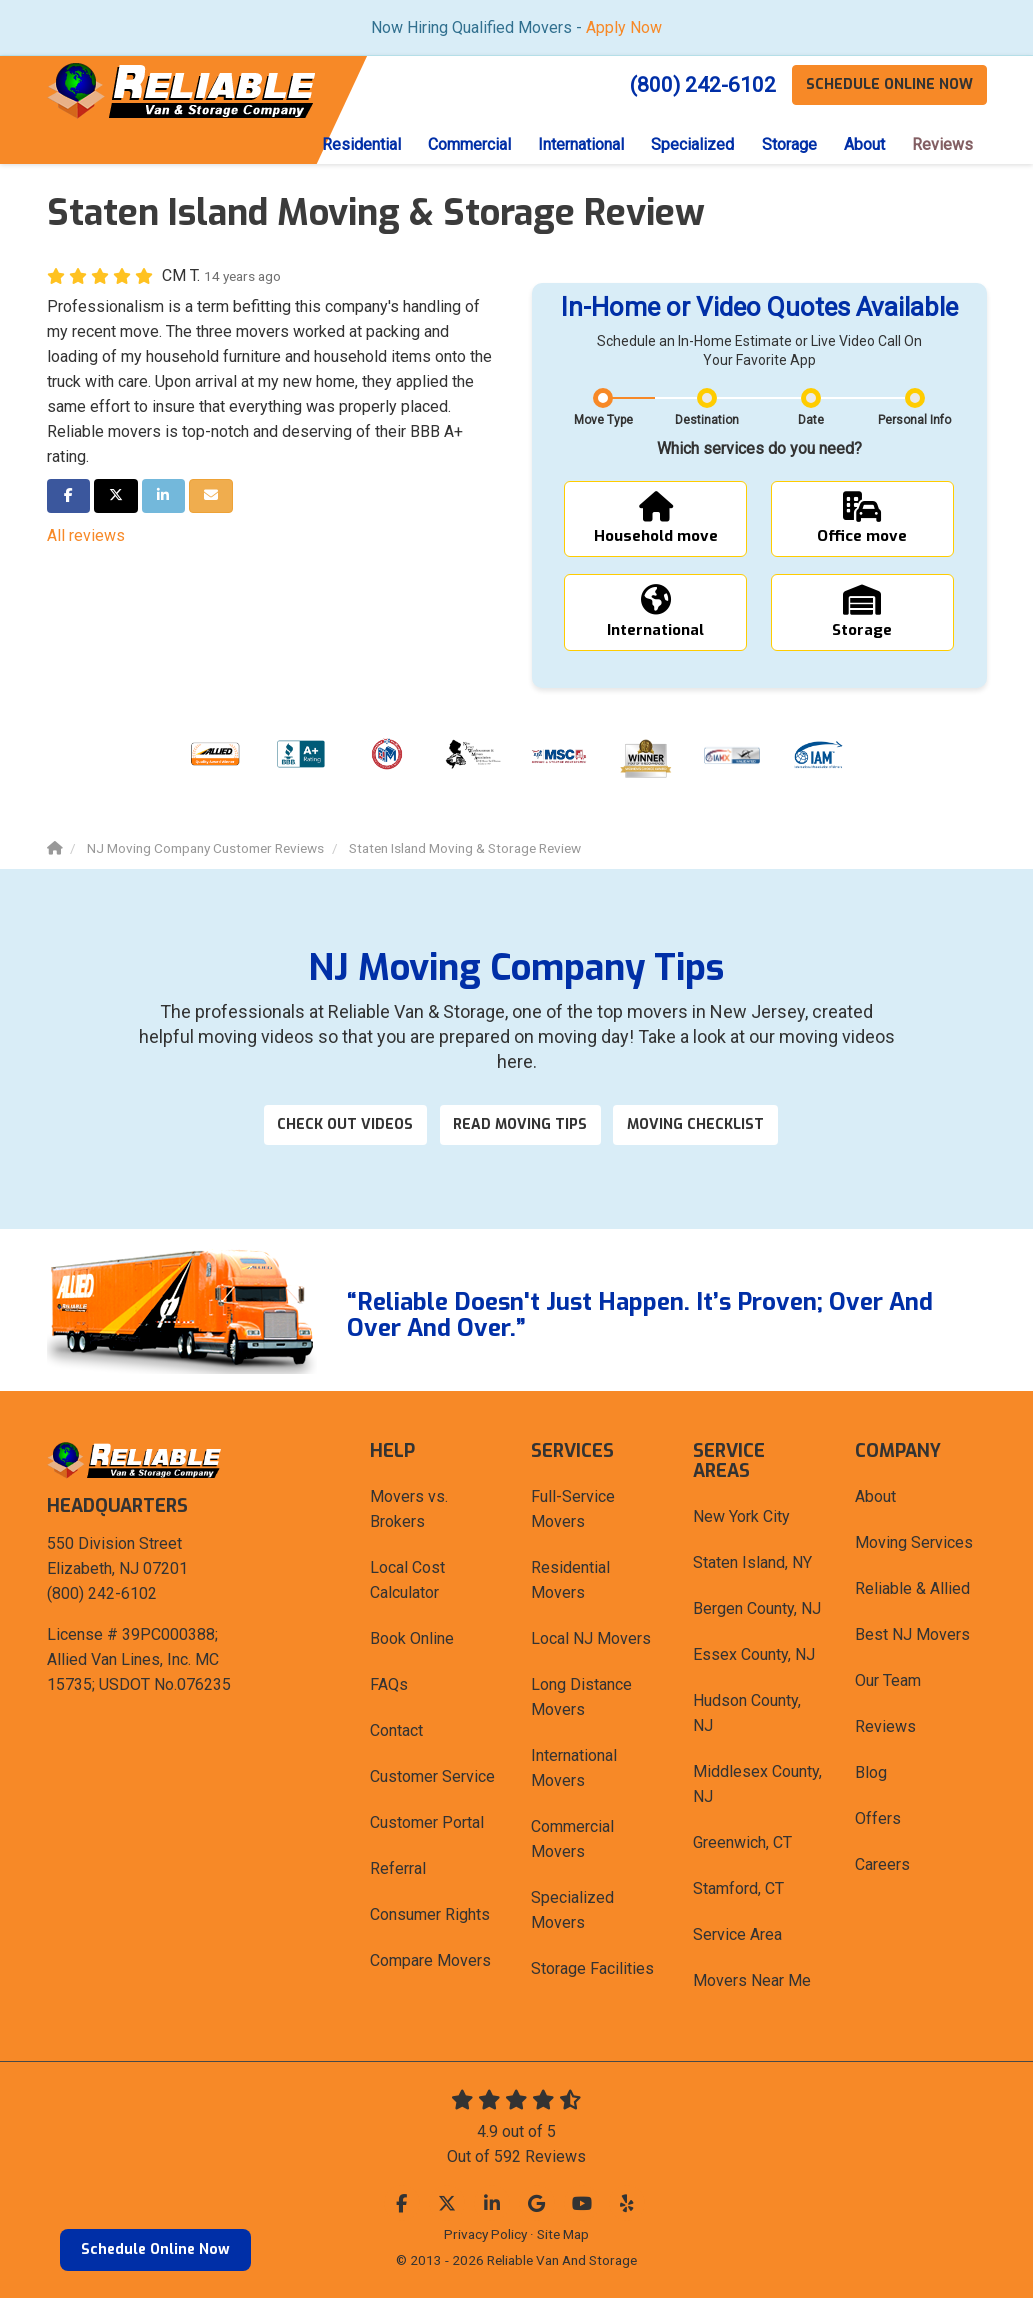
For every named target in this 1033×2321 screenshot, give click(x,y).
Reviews (885, 1749)
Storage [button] (782, 145)
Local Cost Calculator (407, 1603)
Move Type (603, 422)
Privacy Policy (485, 2257)
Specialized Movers (572, 1933)
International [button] (569, 145)
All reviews (86, 537)
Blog (871, 1795)
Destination (707, 422)
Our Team (888, 1703)
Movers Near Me (752, 2003)
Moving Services (914, 1565)
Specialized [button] (683, 145)
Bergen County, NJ (757, 1631)
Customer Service (432, 1799)
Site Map (563, 2257)
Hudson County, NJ (747, 1736)
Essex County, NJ (754, 1677)
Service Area (737, 1957)
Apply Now (624, 27)
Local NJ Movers (591, 1661)
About (875, 1519)
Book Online (412, 1661)
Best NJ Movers (912, 1657)
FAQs (389, 1707)
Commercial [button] (454, 145)
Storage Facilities (592, 1991)
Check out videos (337, 1145)
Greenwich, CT (742, 1865)
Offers (878, 1841)
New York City (741, 1539)
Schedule (887, 84)
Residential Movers (570, 1603)
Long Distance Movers (581, 1720)
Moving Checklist (711, 1145)
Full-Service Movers (573, 1532)
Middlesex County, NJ (757, 1807)
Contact (396, 1753)
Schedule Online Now (155, 2249)
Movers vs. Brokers (409, 1532)
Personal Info (914, 422)
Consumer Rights (430, 1937)
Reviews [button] (941, 145)
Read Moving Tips (524, 1145)
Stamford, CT (738, 1911)
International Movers (574, 1791)
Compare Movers (430, 1983)
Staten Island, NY (752, 1585)
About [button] (860, 145)
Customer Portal (427, 1845)
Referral (398, 1891)
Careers (882, 1887)
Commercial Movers (572, 1862)
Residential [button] (343, 145)
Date (811, 422)
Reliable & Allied (912, 1611)
